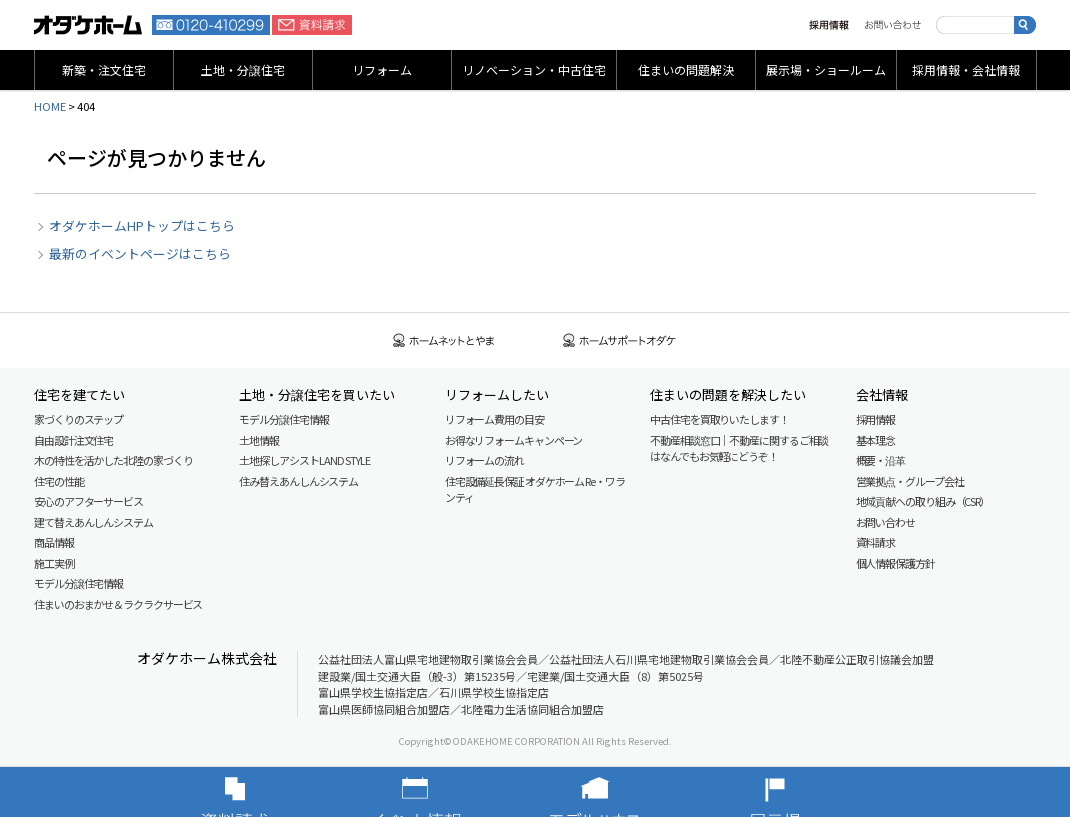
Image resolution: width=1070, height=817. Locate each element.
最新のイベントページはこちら (140, 253)
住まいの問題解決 (686, 69)
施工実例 (54, 563)
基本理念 (876, 440)
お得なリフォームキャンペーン (514, 440)
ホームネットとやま (444, 340)
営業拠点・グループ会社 (910, 481)
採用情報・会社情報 (966, 69)
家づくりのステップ (78, 419)
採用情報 (829, 25)
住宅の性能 (59, 481)
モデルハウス (625, 792)
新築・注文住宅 (104, 69)
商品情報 (54, 542)
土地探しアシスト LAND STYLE (304, 460)
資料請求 (312, 25)
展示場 (805, 792)
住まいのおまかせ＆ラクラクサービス (118, 604)
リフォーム (382, 69)
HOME (50, 106)
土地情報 (259, 440)
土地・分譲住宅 (243, 69)
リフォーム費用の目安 (494, 419)
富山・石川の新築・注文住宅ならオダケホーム (88, 25)
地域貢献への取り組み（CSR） (923, 501)
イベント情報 (445, 792)
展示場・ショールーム (826, 69)
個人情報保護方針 (895, 563)
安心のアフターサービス (88, 501)
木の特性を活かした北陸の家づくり (113, 460)
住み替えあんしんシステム (298, 481)
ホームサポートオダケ (620, 340)
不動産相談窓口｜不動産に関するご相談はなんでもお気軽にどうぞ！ (739, 448)
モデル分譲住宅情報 (78, 583)
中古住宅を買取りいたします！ (719, 419)
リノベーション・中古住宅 (534, 69)
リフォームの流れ (484, 460)
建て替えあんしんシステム (93, 522)
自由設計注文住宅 (73, 440)
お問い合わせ (892, 25)
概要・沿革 (881, 460)
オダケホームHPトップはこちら (142, 225)
